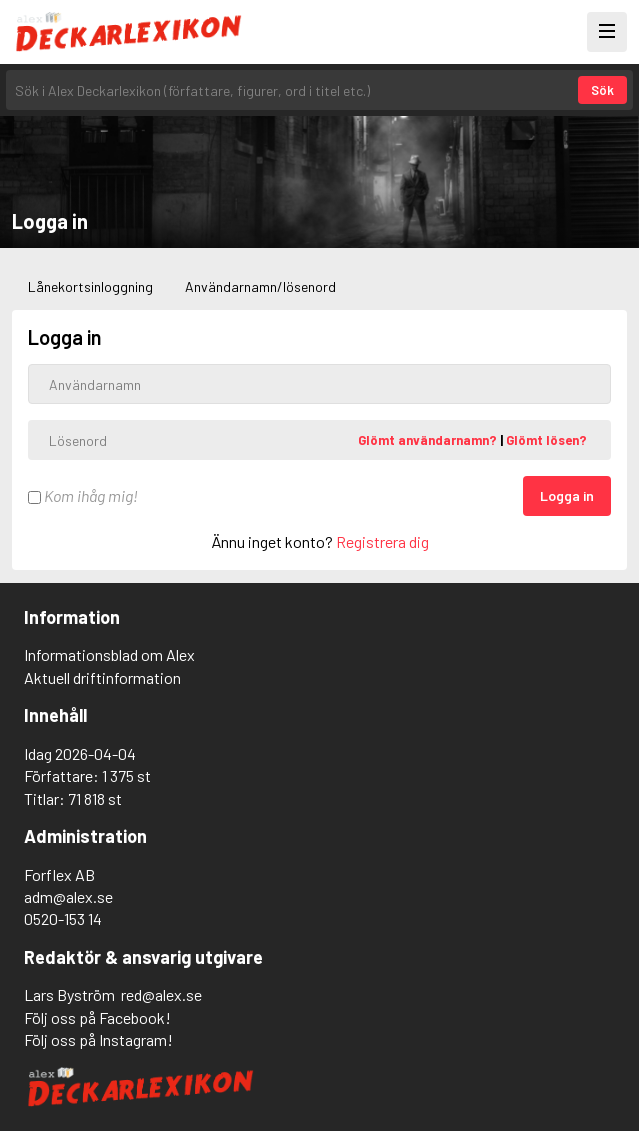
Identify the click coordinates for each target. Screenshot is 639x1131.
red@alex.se (161, 994)
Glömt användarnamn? (429, 440)
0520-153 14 (63, 918)
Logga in (567, 495)
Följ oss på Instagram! (98, 1039)
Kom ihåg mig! (83, 495)
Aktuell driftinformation (102, 677)
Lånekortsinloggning (90, 286)
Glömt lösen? (546, 440)
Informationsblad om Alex (109, 654)
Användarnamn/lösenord (260, 286)
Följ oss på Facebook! (97, 1017)
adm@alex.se (68, 896)
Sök (602, 90)
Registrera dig (382, 541)
